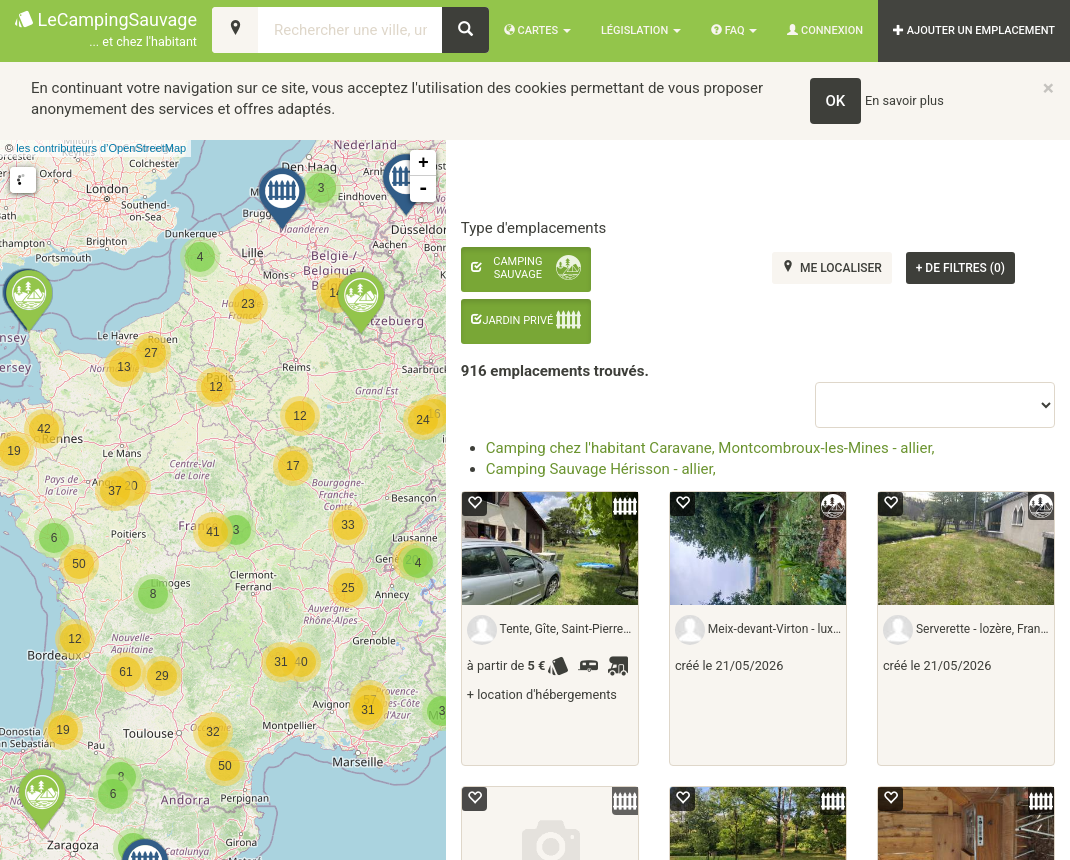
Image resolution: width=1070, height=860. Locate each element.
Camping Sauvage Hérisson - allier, (601, 469)
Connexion (825, 30)
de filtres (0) (960, 268)
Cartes (537, 30)
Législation (641, 30)
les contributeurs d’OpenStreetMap (101, 148)
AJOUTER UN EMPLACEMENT (974, 30)
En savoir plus (904, 100)
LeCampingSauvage (106, 30)
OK (836, 101)
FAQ (734, 30)
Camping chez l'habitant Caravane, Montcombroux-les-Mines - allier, (710, 448)
